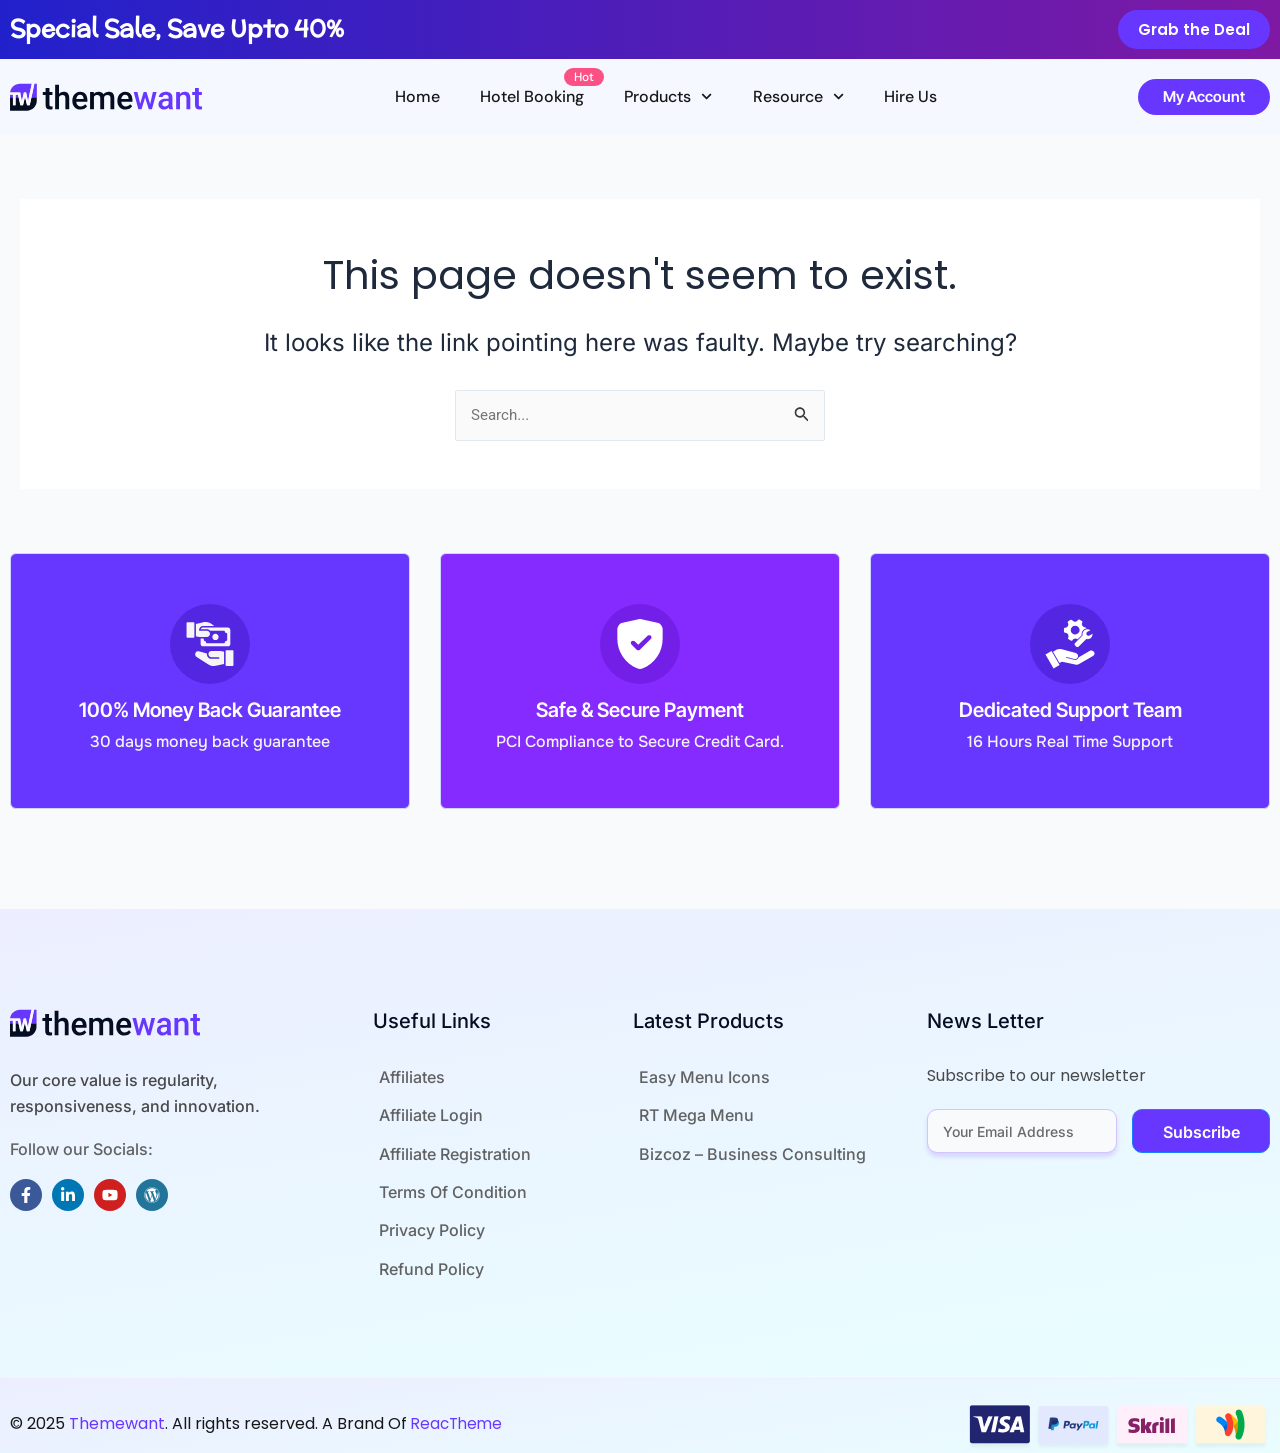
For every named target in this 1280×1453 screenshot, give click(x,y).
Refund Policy (425, 1258)
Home (417, 96)
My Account (1204, 96)
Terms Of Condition (447, 1186)
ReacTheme (459, 1411)
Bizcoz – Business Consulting (746, 1150)
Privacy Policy (426, 1222)
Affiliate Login (425, 1114)
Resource (798, 96)
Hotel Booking (542, 90)
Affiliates (406, 1078)
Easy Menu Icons (698, 1078)
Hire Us (910, 96)
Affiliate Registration (449, 1150)
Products (668, 96)
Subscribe (1201, 1134)
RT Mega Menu (690, 1114)
